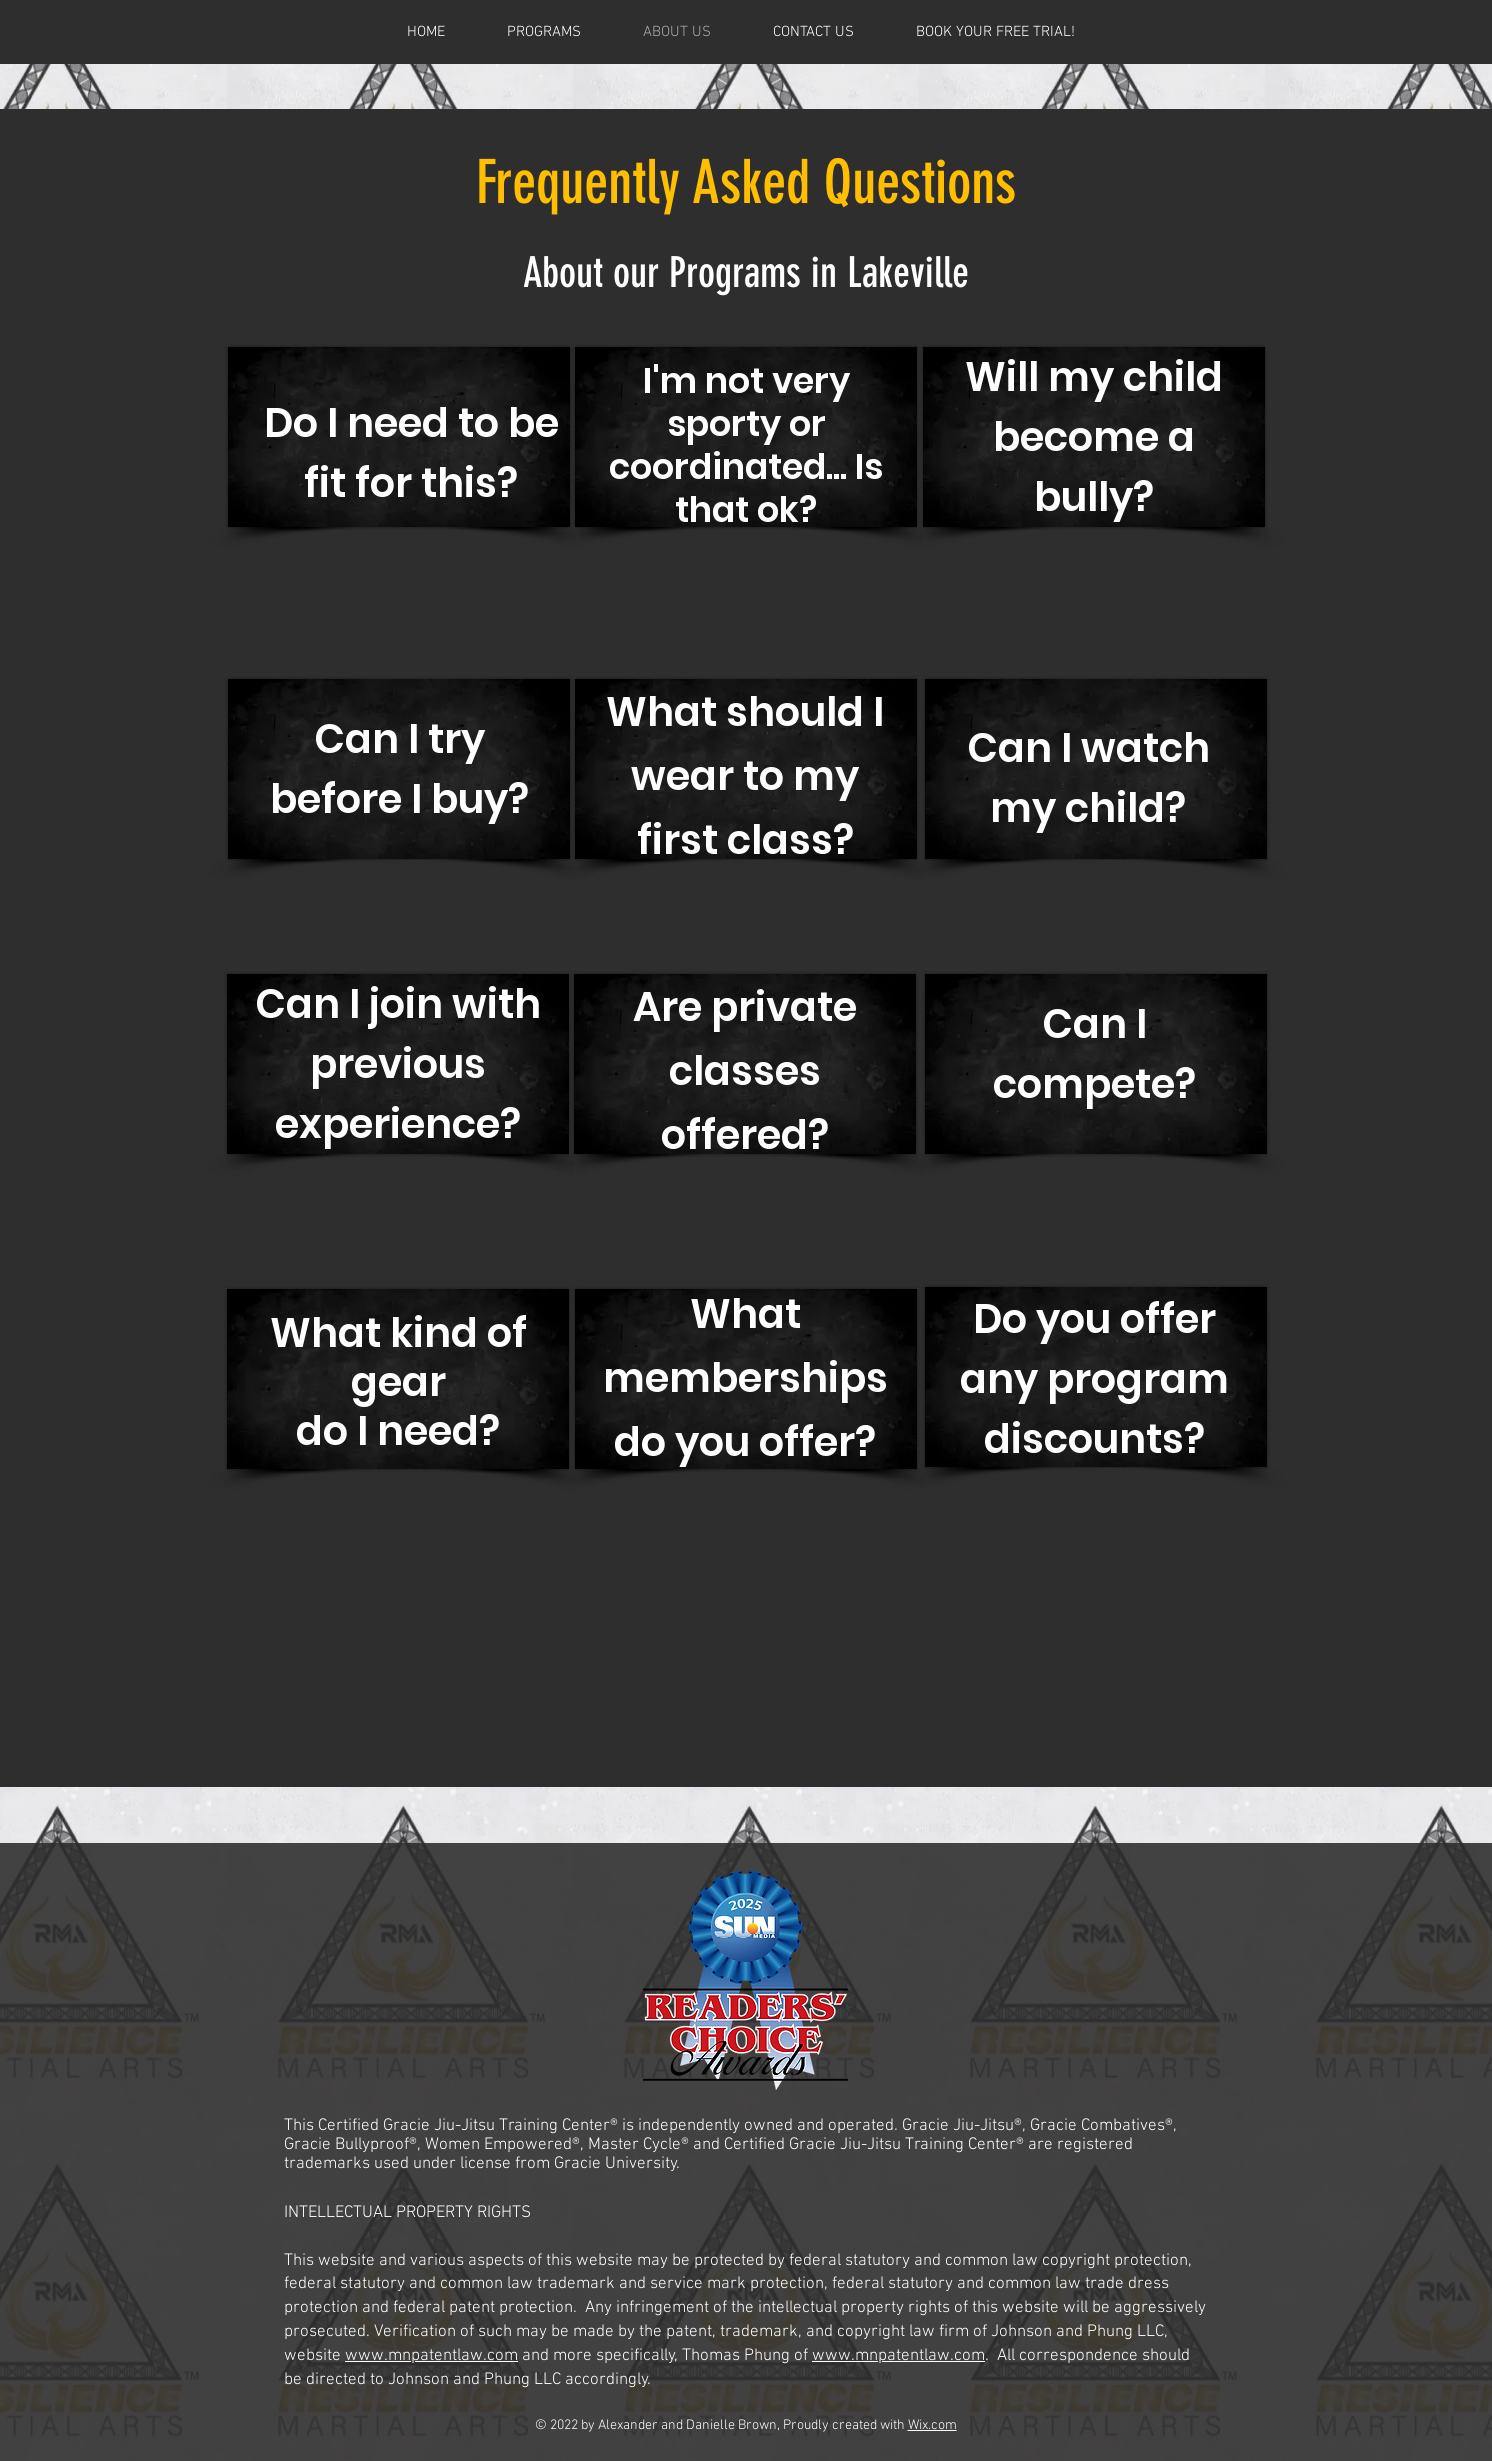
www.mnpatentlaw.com (431, 2356)
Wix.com (932, 2425)
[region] (399, 462)
